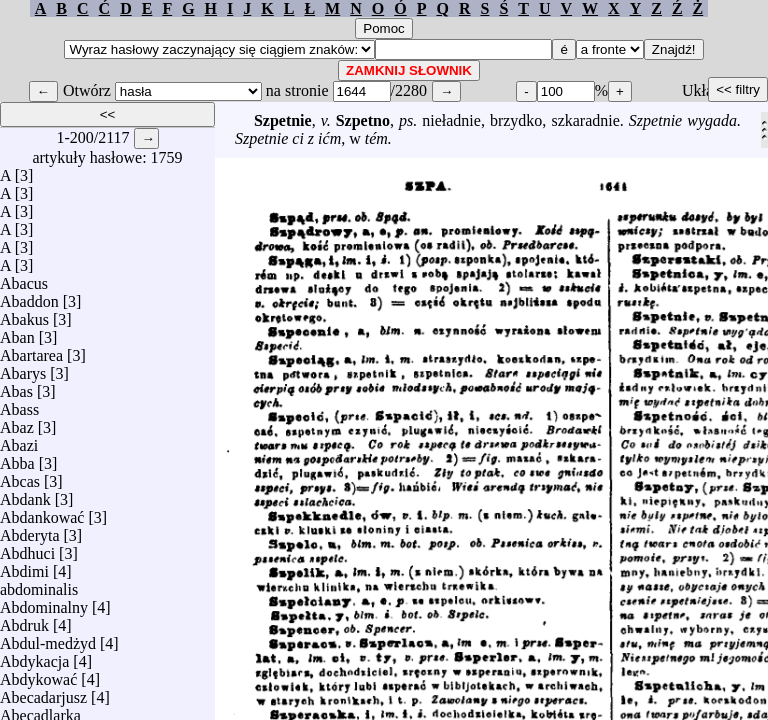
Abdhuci (27, 548)
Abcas (20, 476)
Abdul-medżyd (48, 638)
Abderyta (30, 530)
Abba (17, 458)
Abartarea (31, 350)
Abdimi (24, 566)
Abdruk (24, 620)
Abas (16, 386)
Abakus (24, 314)
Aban (17, 332)
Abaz (17, 422)
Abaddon (29, 296)
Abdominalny (44, 602)
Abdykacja (34, 656)
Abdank (25, 494)
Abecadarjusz (43, 692)
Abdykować (38, 674)
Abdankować (42, 512)
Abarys (23, 368)
